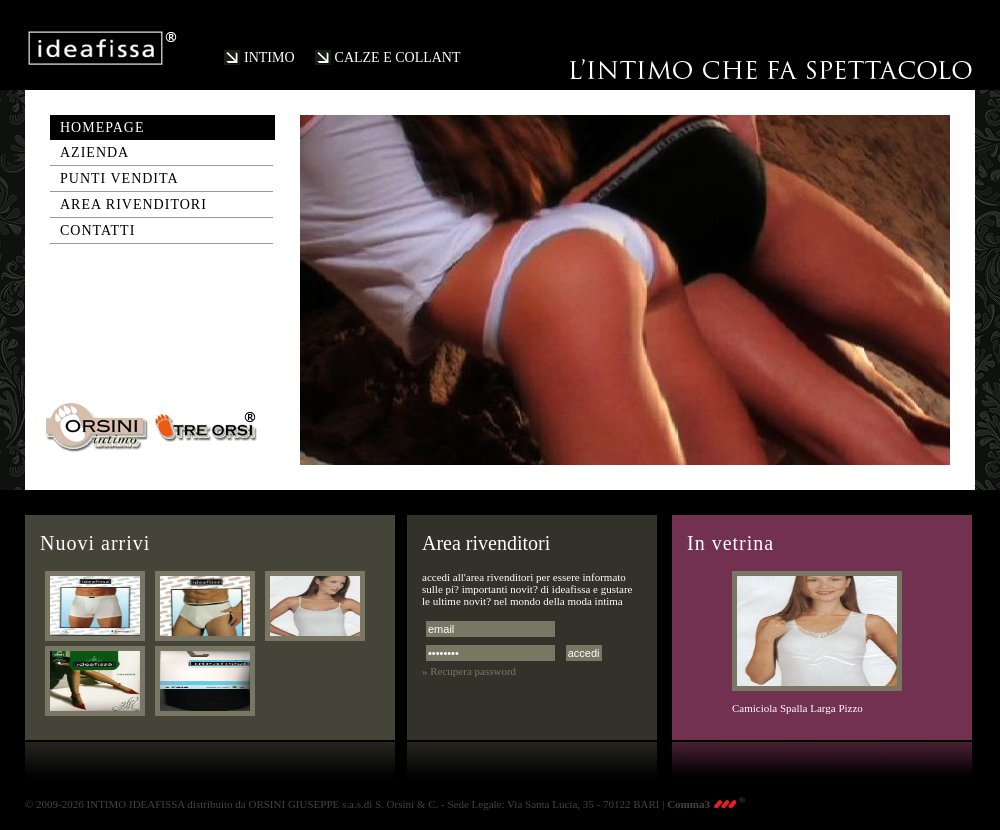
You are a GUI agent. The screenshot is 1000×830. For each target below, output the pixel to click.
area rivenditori (133, 204)
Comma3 (706, 804)
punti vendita (119, 178)
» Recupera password (469, 671)
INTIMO (269, 57)
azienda (94, 152)
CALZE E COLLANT (398, 57)
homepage (102, 127)
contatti (97, 230)
